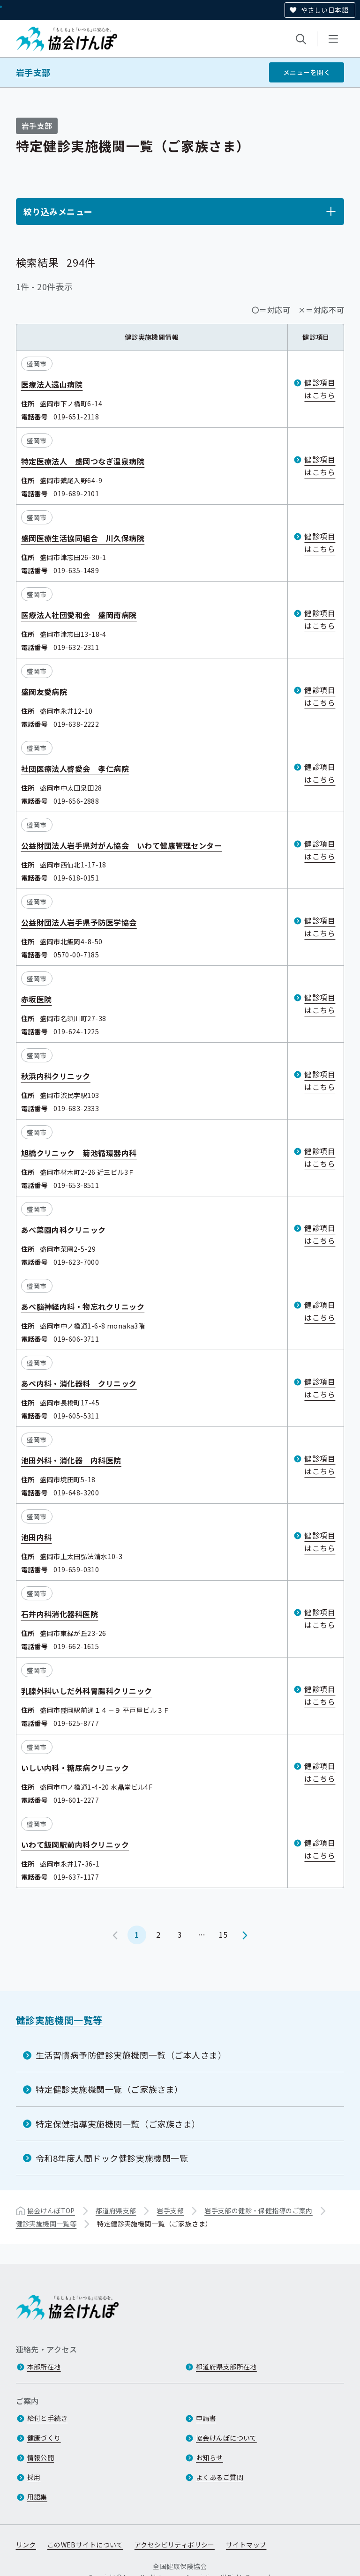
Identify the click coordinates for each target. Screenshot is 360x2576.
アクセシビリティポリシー (175, 2544)
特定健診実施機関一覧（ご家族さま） (109, 2089)
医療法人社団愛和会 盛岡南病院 (79, 614)
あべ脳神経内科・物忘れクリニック (83, 1306)
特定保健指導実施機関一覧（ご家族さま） (118, 2124)
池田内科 (36, 1537)
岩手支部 (33, 72)
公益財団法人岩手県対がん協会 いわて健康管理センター (121, 845)
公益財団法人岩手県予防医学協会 (79, 922)
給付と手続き (47, 2418)
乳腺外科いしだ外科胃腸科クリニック (86, 1690)
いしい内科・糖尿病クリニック (75, 1767)
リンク (26, 2544)
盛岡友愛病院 (44, 691)
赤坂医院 (36, 999)
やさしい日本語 (324, 10)
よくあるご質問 (219, 2477)
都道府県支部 (116, 2210)
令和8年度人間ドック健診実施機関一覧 (112, 2158)
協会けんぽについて (226, 2437)
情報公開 (40, 2457)
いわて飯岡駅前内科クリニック (75, 1844)
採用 (34, 2477)
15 (223, 1934)
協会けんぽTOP (51, 2210)
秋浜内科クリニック (55, 1076)
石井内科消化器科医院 (59, 1614)
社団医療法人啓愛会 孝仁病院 (75, 768)
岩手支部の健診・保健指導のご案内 (258, 2210)
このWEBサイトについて (85, 2544)
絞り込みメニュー (58, 211)
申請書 (206, 2418)
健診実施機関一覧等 (59, 2020)
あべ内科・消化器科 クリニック (79, 1383)
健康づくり (44, 2437)
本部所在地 (44, 2366)
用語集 (37, 2496)
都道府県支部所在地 (226, 2366)
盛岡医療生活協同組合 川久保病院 (83, 538)
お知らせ (209, 2457)
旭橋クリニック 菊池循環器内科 (79, 1152)
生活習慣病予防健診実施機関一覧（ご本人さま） (131, 2055)
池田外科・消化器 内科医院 (71, 1460)
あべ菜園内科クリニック (63, 1229)
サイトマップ (246, 2544)
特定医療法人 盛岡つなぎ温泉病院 (83, 461)
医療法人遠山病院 (52, 384)
